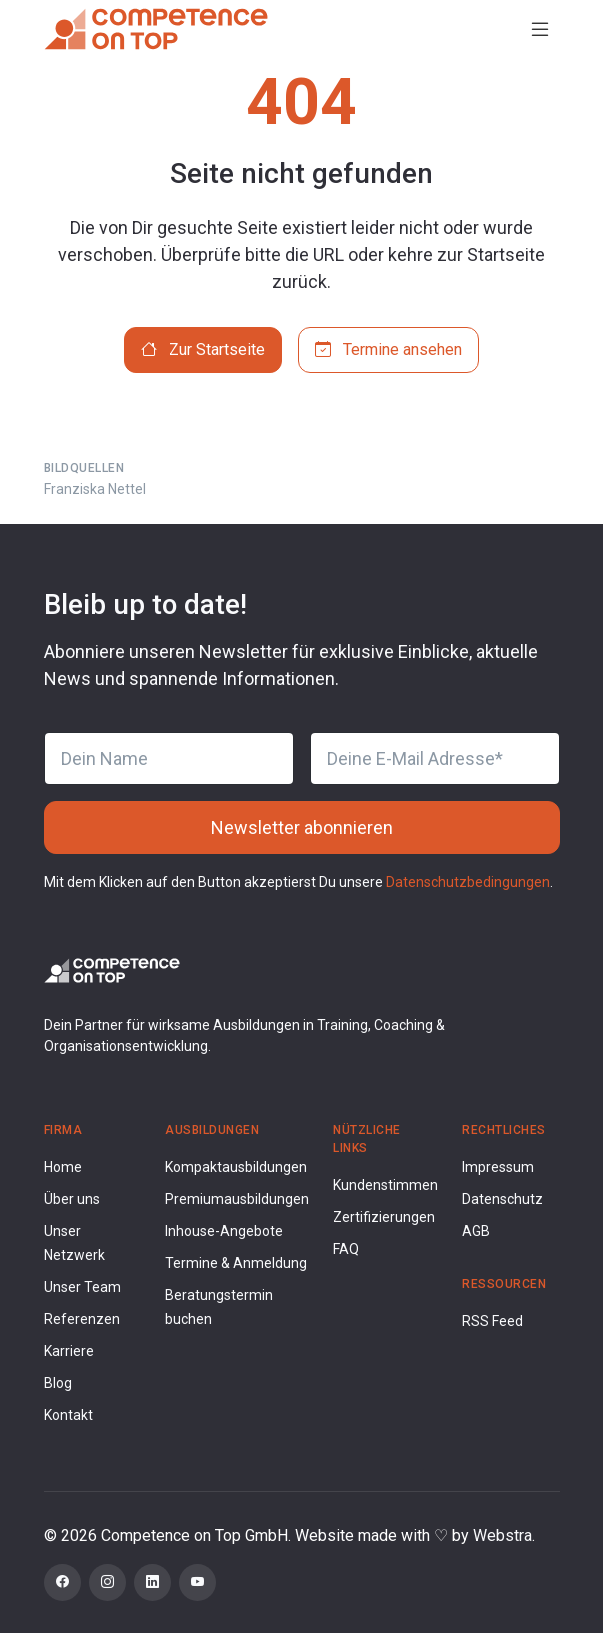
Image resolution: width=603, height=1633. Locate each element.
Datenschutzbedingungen (468, 882)
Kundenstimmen (385, 1185)
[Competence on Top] (156, 29)
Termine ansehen (388, 349)
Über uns (72, 1199)
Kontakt (68, 1415)
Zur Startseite (203, 349)
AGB (476, 1231)
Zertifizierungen (384, 1217)
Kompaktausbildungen (236, 1167)
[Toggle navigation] (540, 29)
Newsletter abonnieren (302, 827)
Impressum (498, 1167)
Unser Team (82, 1287)
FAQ (346, 1249)
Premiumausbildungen (237, 1199)
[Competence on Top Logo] (112, 969)
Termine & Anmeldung (236, 1263)
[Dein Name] (169, 758)
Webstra (502, 1535)
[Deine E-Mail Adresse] (435, 758)
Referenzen (82, 1319)
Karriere (69, 1351)
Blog (58, 1383)
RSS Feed (492, 1321)
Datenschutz (502, 1199)
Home (63, 1167)
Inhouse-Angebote (224, 1231)
